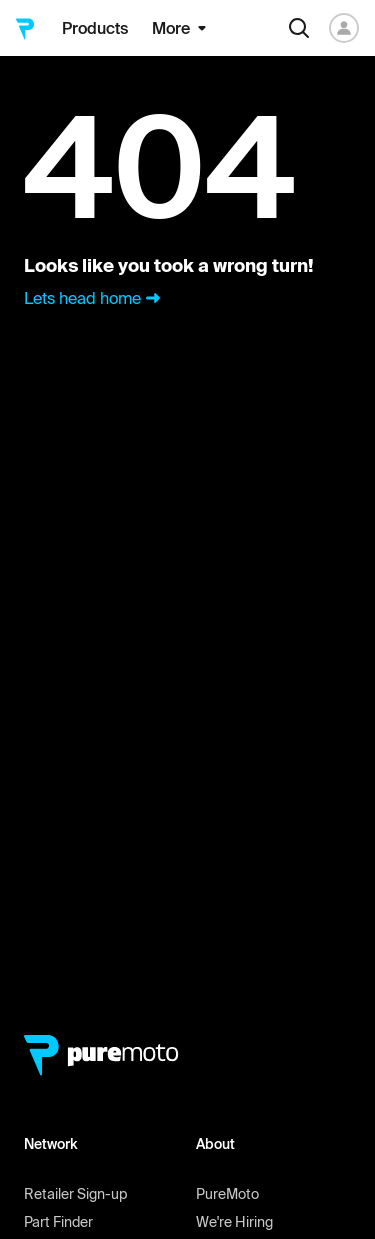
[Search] (299, 28)
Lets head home (94, 298)
